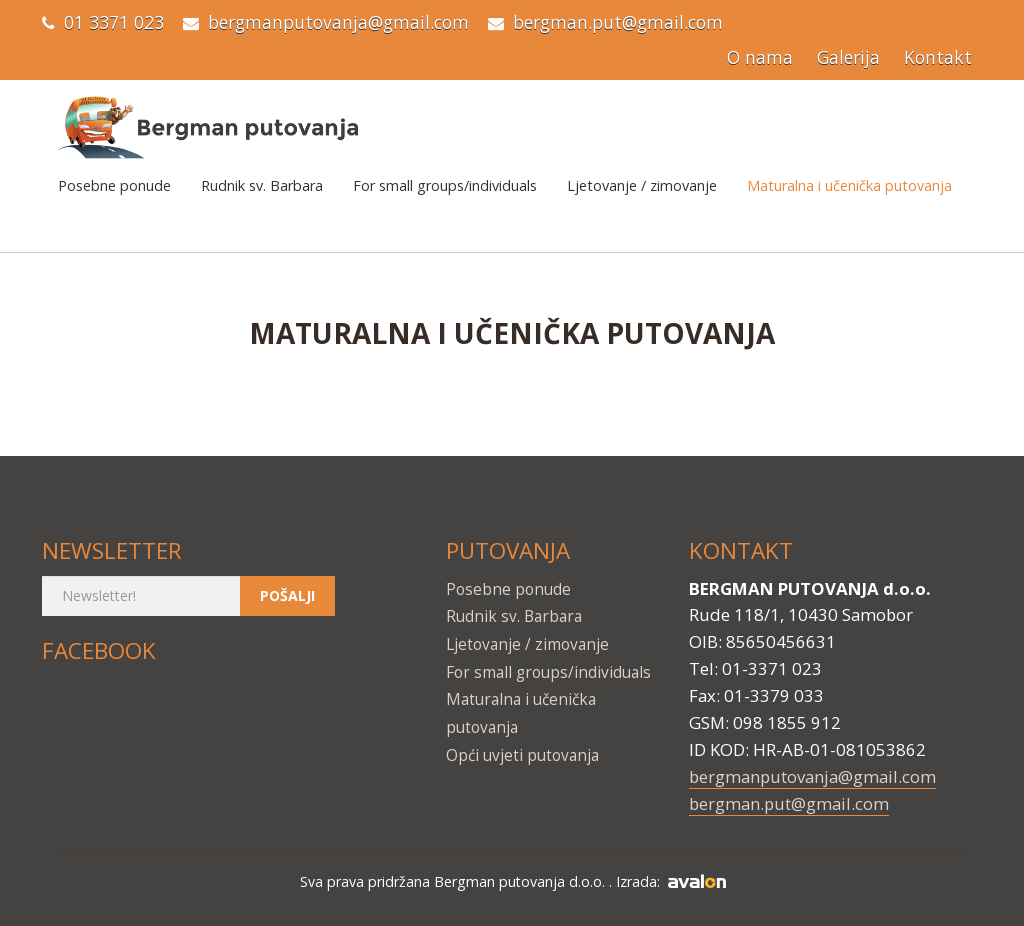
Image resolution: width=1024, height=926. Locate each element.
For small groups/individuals (445, 185)
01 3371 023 (114, 22)
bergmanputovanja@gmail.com (338, 22)
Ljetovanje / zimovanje (642, 185)
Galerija (848, 57)
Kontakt (938, 57)
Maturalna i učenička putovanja (849, 185)
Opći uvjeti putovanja (522, 755)
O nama (760, 57)
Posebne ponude (114, 185)
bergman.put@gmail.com (618, 22)
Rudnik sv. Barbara (262, 185)
